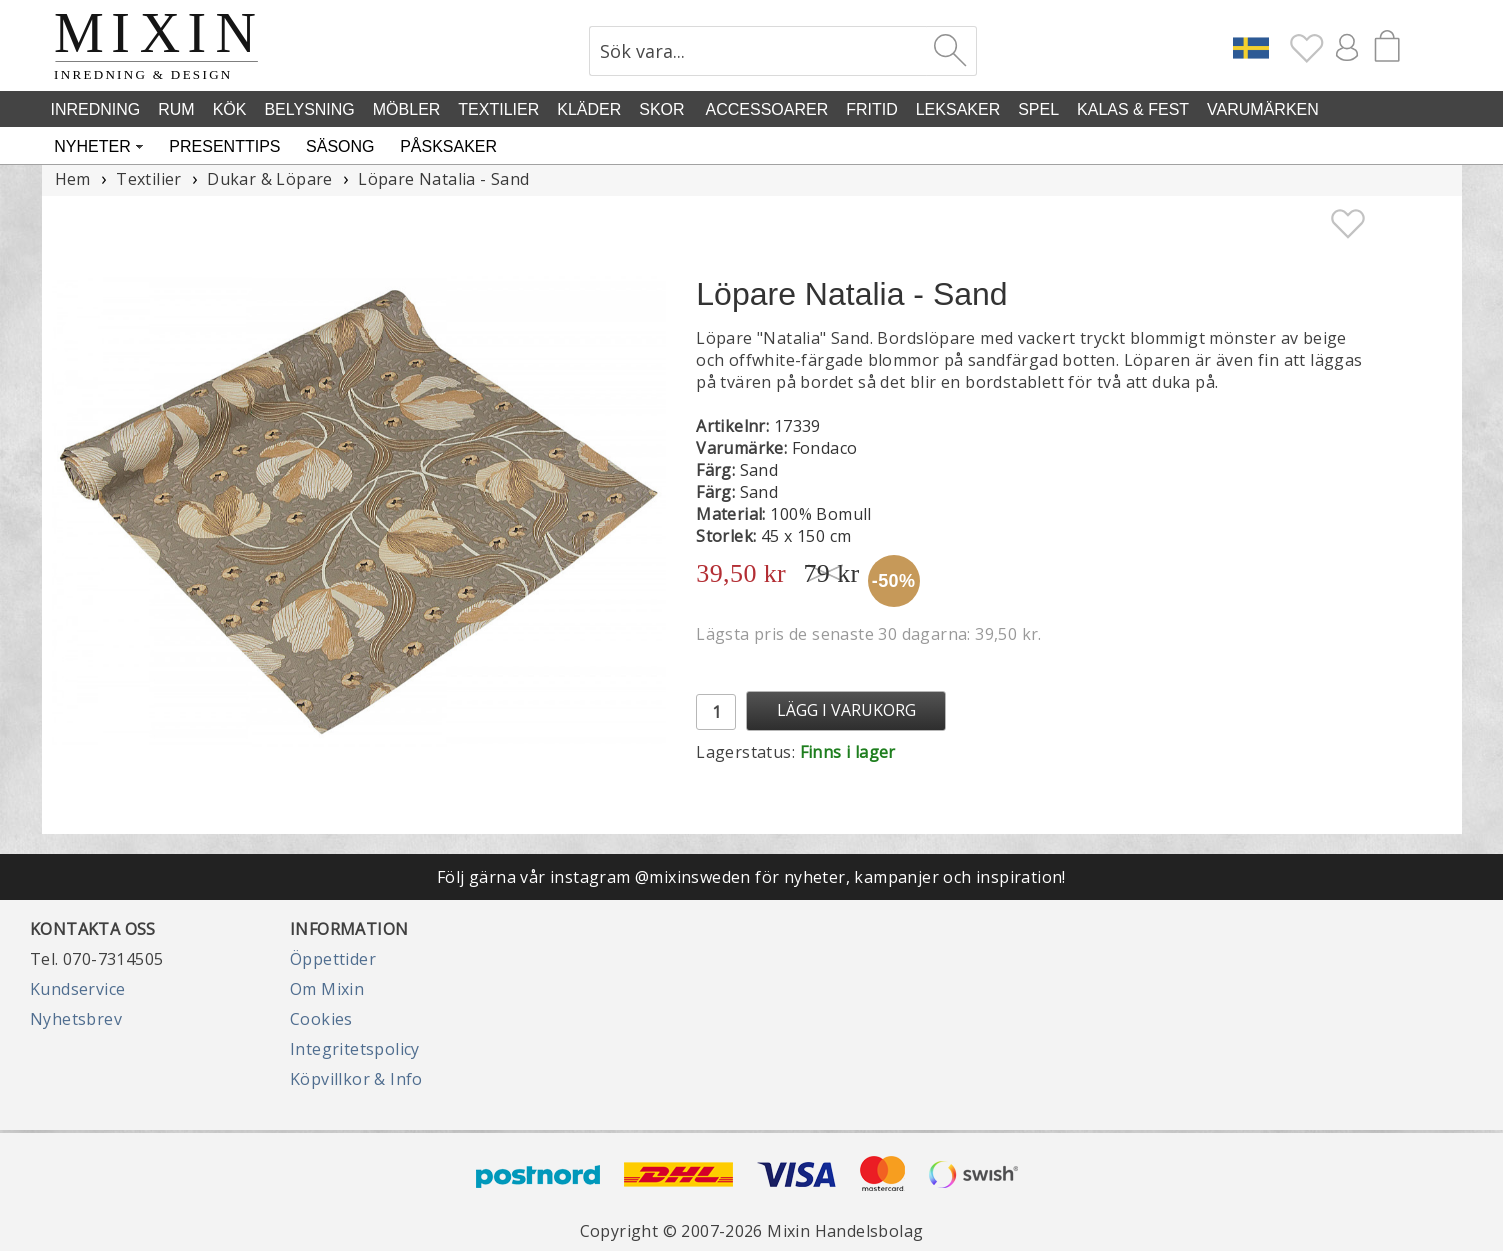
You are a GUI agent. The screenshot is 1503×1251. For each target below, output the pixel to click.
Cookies (321, 1019)
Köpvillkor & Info (356, 1079)
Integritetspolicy (355, 1049)
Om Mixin (327, 989)
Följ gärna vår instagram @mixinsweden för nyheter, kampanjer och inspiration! (751, 877)
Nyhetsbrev (76, 1019)
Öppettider (333, 959)
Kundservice (77, 989)
